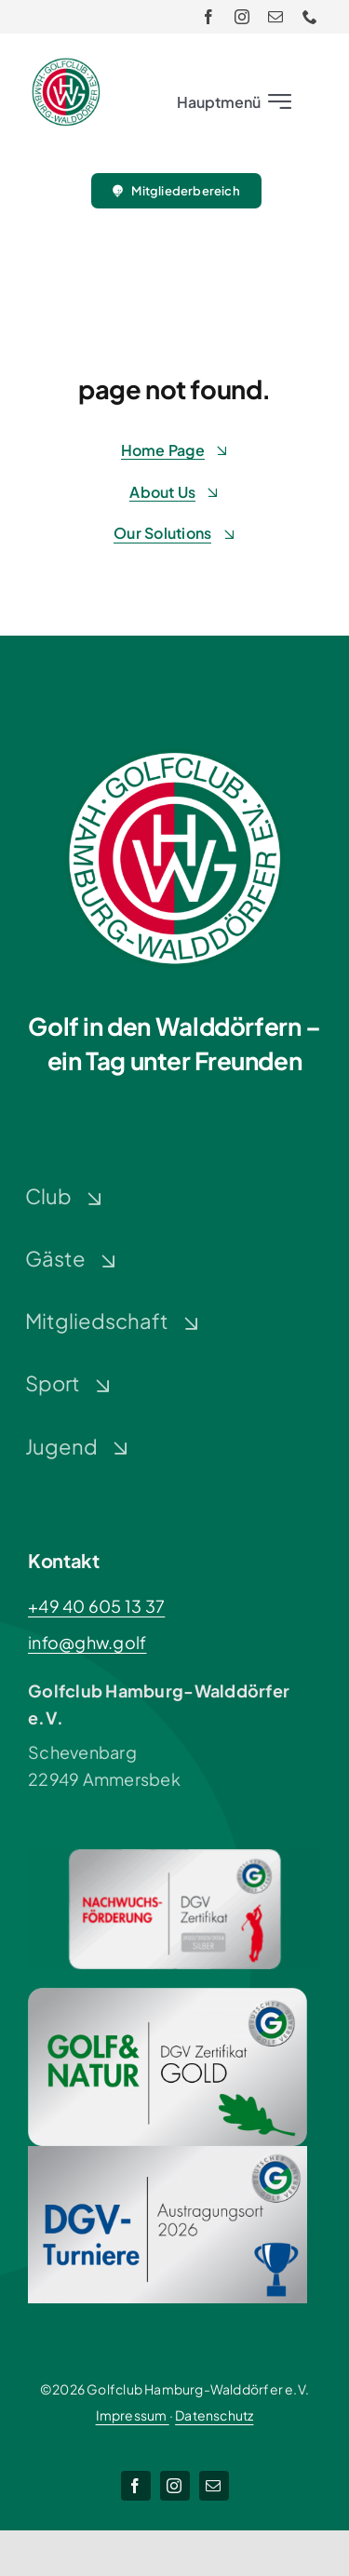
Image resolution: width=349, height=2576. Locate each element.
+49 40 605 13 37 (96, 1606)
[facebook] (208, 16)
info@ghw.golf (87, 1642)
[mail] (275, 16)
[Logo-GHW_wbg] (66, 65)
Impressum (132, 2415)
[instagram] (242, 16)
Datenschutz (214, 2415)
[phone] (309, 16)
